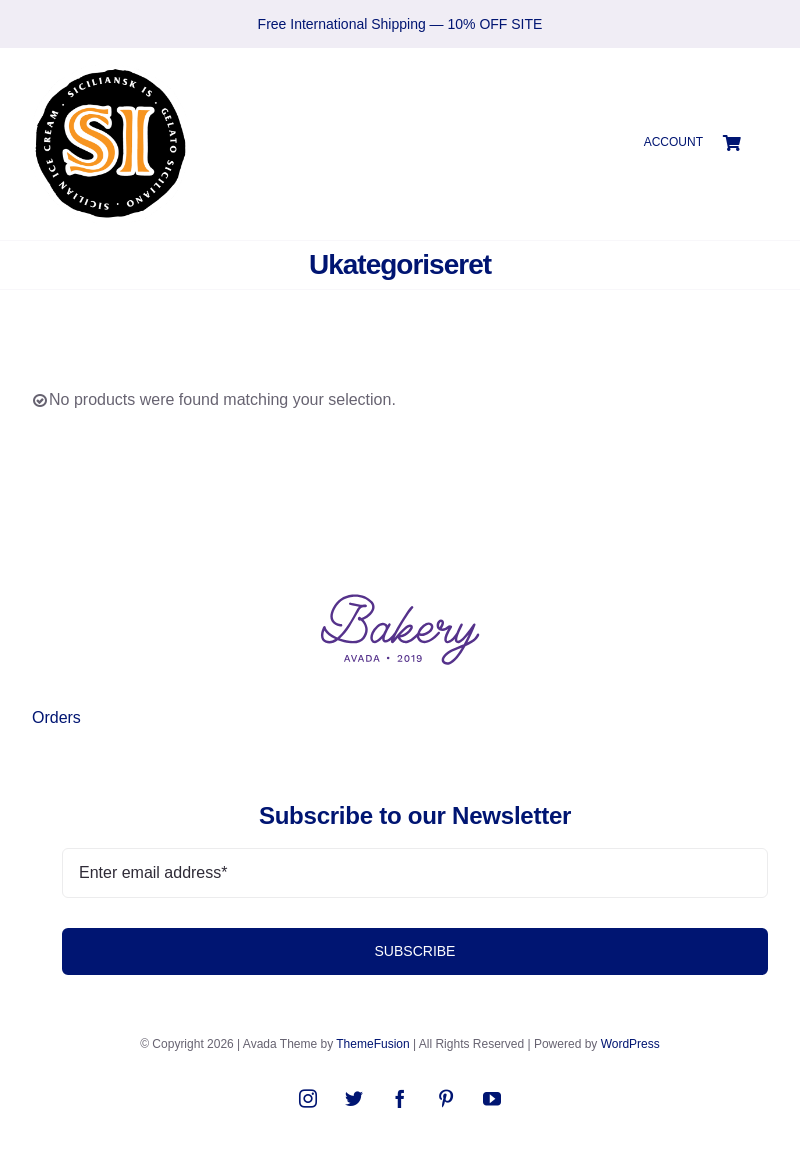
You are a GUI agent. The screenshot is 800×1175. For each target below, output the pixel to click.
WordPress (630, 1044)
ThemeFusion (372, 1044)
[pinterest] (446, 1098)
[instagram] (308, 1098)
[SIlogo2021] (110, 71)
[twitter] (354, 1098)
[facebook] (400, 1098)
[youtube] (492, 1098)
